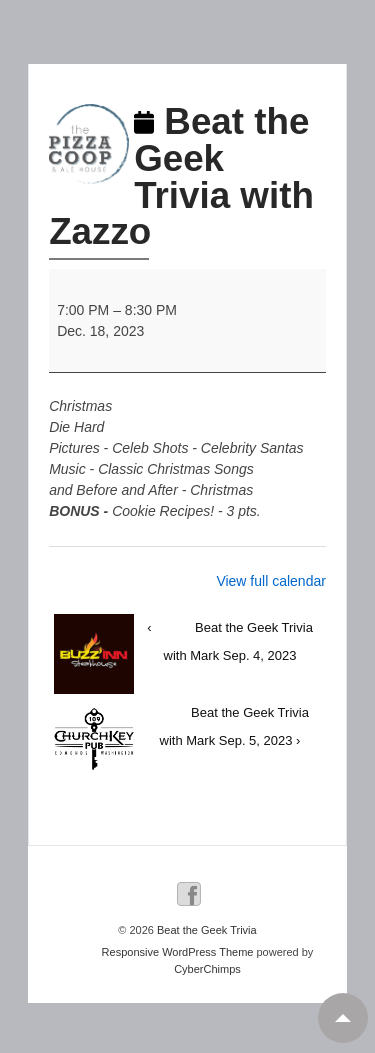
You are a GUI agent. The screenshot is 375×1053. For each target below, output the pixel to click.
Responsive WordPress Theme (178, 952)
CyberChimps (207, 969)
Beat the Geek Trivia (205, 930)
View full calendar (270, 581)
